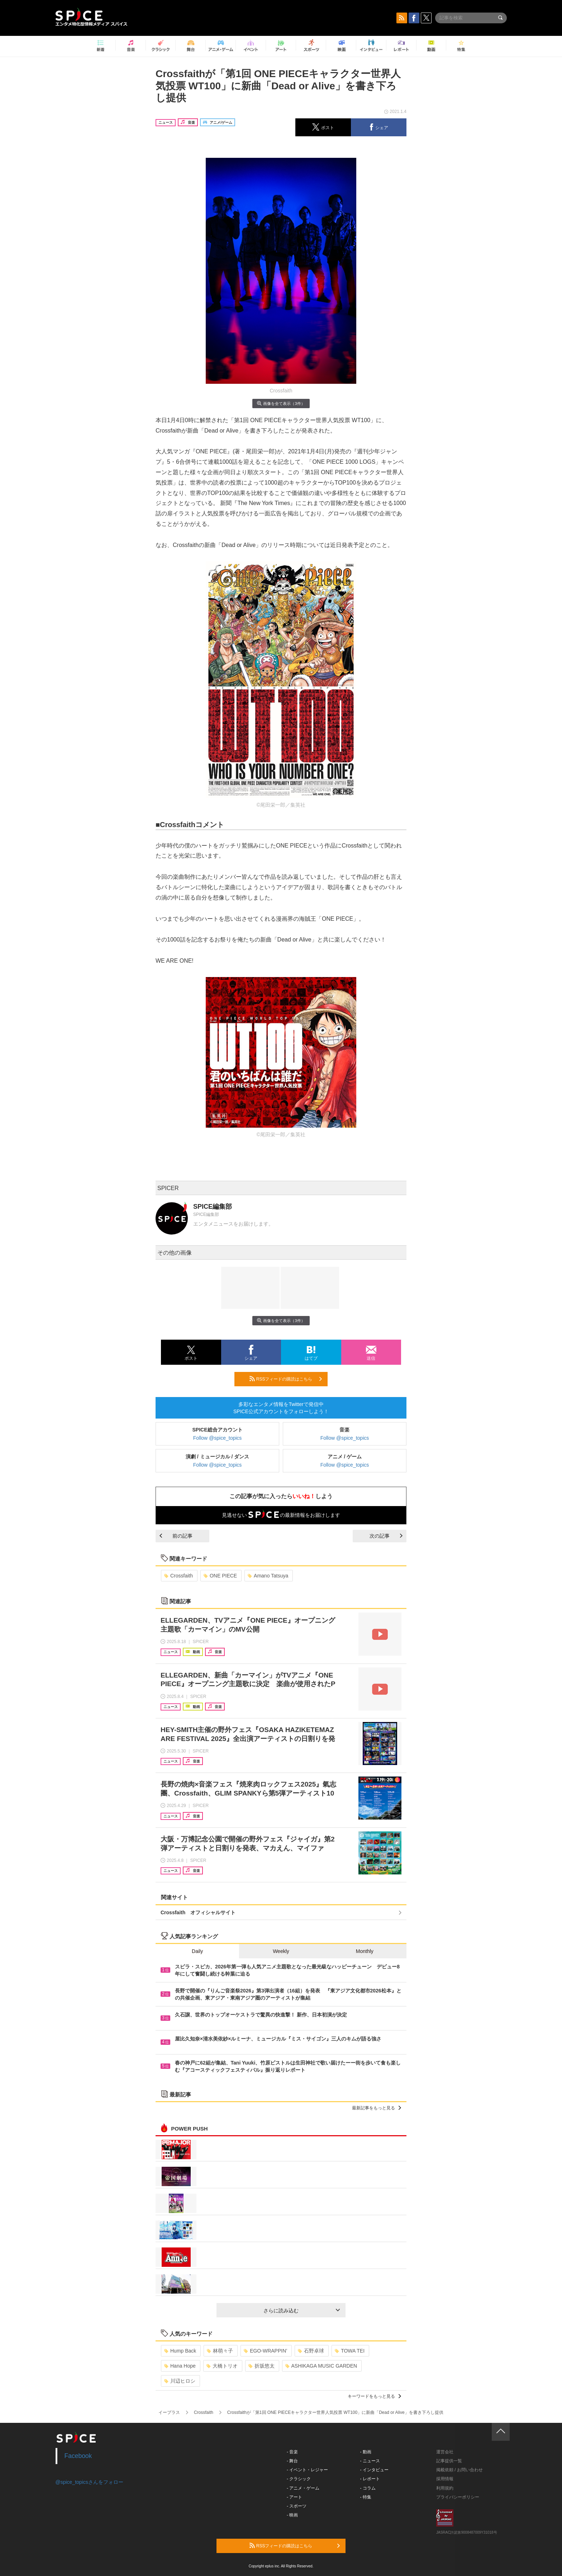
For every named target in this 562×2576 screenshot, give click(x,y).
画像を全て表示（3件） (281, 403)
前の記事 (175, 1536)
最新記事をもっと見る (376, 2107)
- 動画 (365, 2451)
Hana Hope (180, 2366)
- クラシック (299, 2478)
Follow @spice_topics (217, 1438)
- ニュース (370, 2460)
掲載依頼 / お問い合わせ (459, 2469)
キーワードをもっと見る (374, 2396)
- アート (294, 2497)
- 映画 (292, 2515)
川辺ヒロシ (179, 2381)
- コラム (368, 2488)
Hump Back (180, 2351)
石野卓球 (311, 2351)
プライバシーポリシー (457, 2497)
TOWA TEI (350, 2351)
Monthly (364, 1951)
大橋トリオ (222, 2366)
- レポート (370, 2478)
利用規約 (444, 2488)
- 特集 (365, 2497)
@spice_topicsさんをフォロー (89, 2482)
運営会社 (444, 2451)
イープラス (169, 2412)
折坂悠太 (261, 2366)
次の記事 (386, 1536)
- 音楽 (292, 2451)
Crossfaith (178, 1576)
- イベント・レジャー (307, 2469)
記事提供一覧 (449, 2460)
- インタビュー (374, 2469)
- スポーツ (296, 2506)
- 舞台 (292, 2460)
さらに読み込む (301, 2310)
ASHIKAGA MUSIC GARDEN (321, 2366)
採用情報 (444, 2478)
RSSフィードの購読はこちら (285, 1379)
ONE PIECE (220, 1576)
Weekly (281, 1951)
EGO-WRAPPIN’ (265, 2351)
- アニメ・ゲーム (303, 2488)
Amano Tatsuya (268, 1576)
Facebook (78, 2455)
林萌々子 (220, 2351)
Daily (197, 1951)
